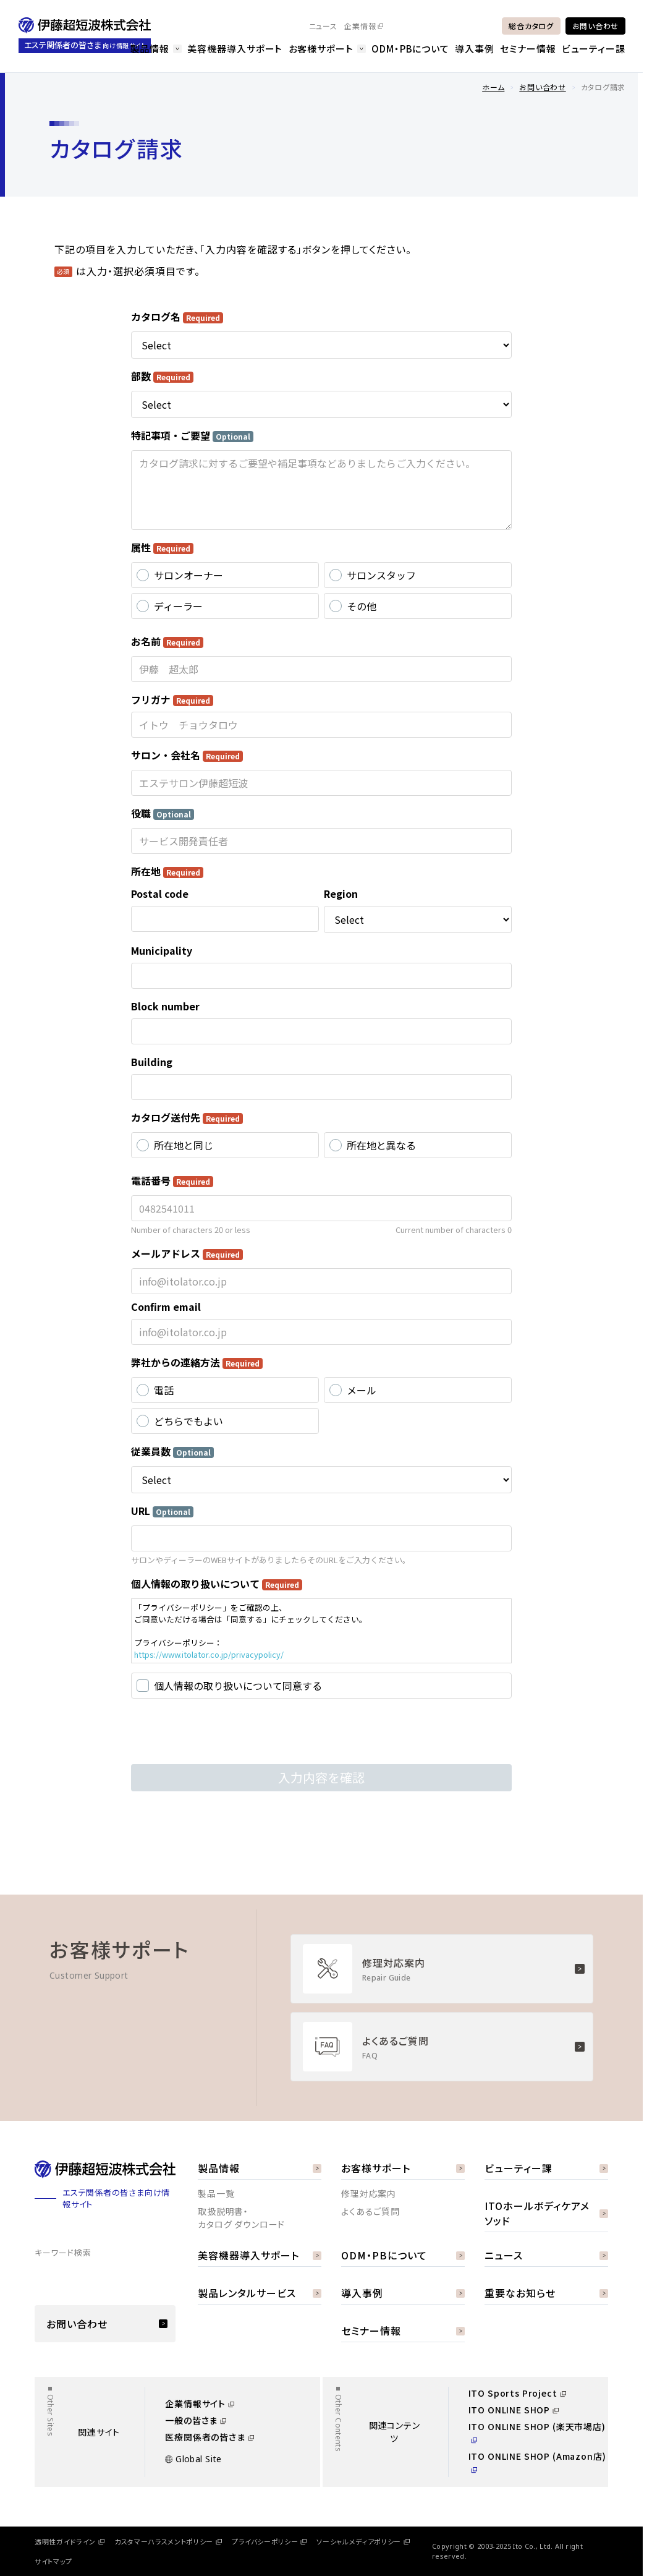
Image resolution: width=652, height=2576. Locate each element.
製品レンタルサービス (259, 2292)
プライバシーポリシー (269, 2541)
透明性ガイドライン (69, 2541)
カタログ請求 (603, 87)
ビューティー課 (593, 48)
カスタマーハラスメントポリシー (168, 2541)
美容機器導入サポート (234, 48)
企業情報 (363, 25)
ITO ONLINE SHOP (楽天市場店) (537, 2431)
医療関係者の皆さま (209, 2437)
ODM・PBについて (410, 48)
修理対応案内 (368, 2193)
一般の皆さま (195, 2420)
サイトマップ (53, 2561)
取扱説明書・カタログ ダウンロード (241, 2217)
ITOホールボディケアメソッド (546, 2213)
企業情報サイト (199, 2403)
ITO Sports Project (517, 2393)
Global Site (193, 2459)
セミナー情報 (528, 48)
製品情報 (156, 48)
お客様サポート (327, 48)
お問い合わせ (595, 25)
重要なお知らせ (546, 2292)
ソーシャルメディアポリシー (363, 2541)
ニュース (323, 25)
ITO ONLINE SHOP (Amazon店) (537, 2461)
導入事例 (474, 48)
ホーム (493, 87)
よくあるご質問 (370, 2211)
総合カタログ (531, 25)
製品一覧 (216, 2193)
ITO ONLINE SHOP (513, 2409)
